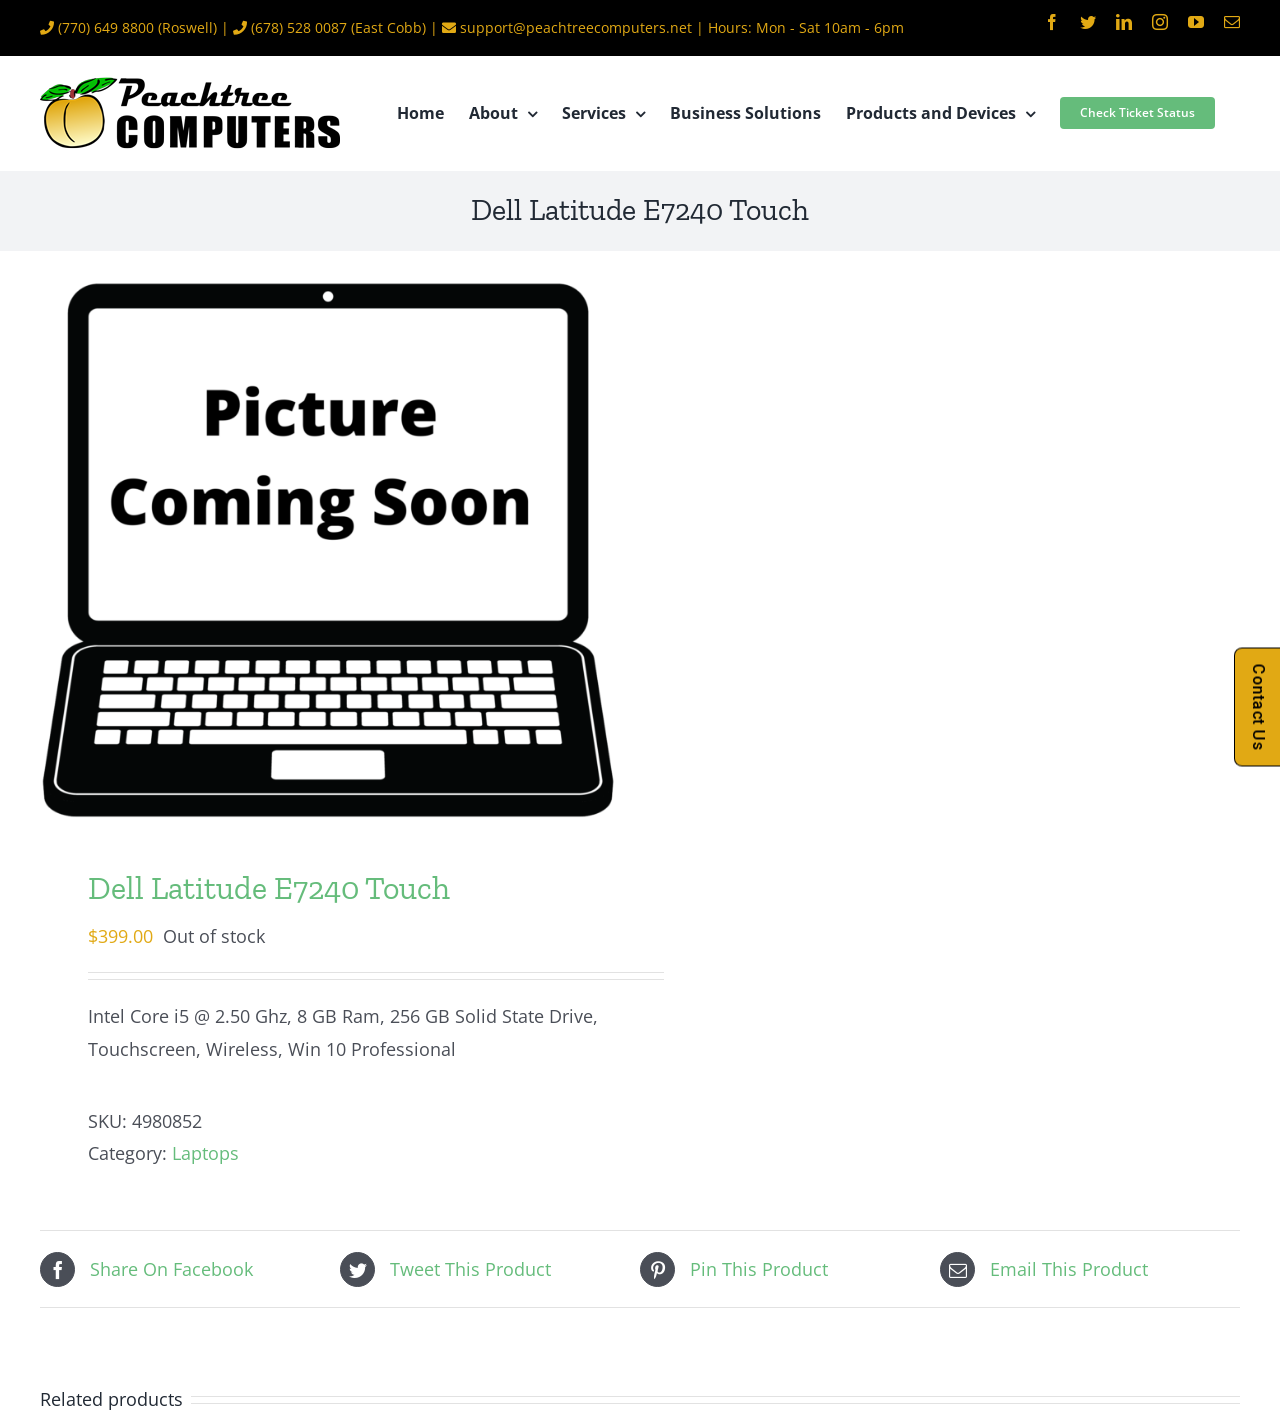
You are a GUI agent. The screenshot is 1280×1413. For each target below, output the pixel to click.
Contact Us (1258, 706)
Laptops (205, 1153)
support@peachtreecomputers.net (576, 27)
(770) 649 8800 (106, 27)
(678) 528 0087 (299, 27)
